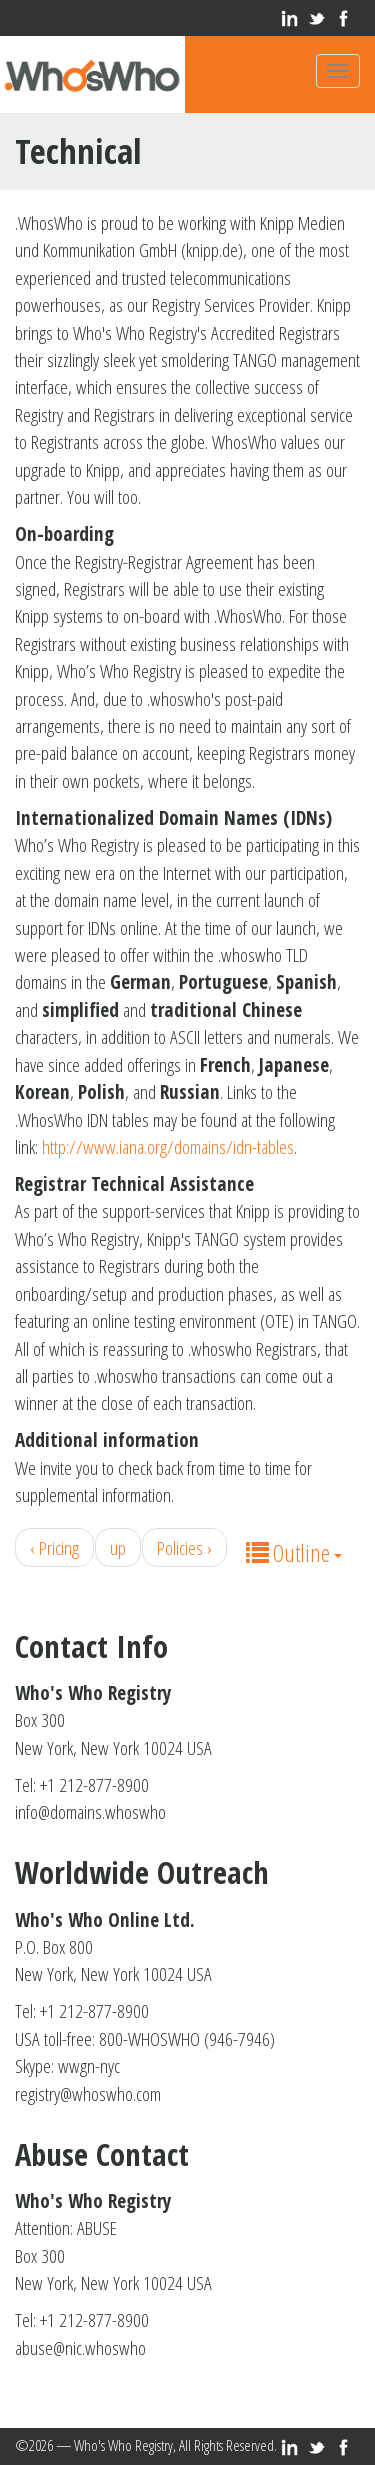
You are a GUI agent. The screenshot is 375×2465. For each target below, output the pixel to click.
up (118, 1547)
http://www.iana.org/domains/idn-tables (168, 1146)
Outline (294, 1553)
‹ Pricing (54, 1547)
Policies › (184, 1547)
